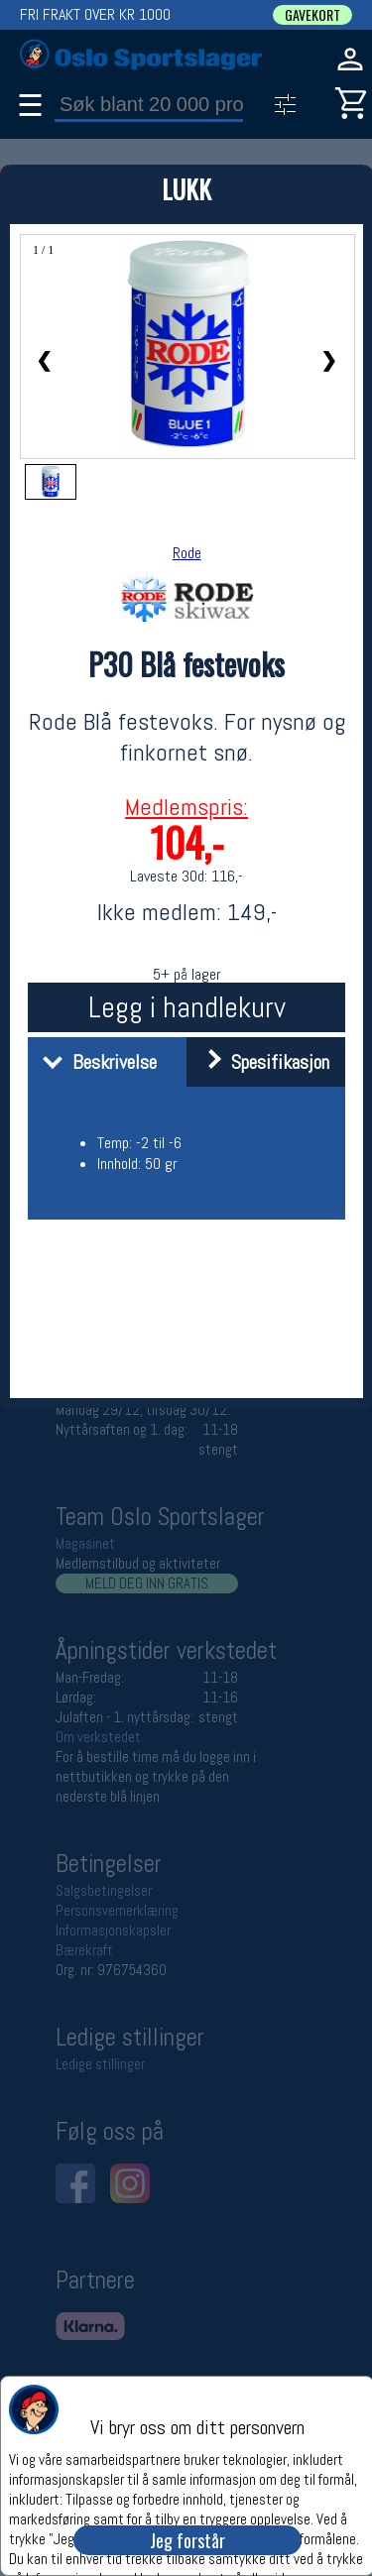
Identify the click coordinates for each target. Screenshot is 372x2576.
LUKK (186, 189)
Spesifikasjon (260, 1062)
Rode (187, 552)
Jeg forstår (187, 2540)
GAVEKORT (312, 15)
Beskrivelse (95, 1062)
